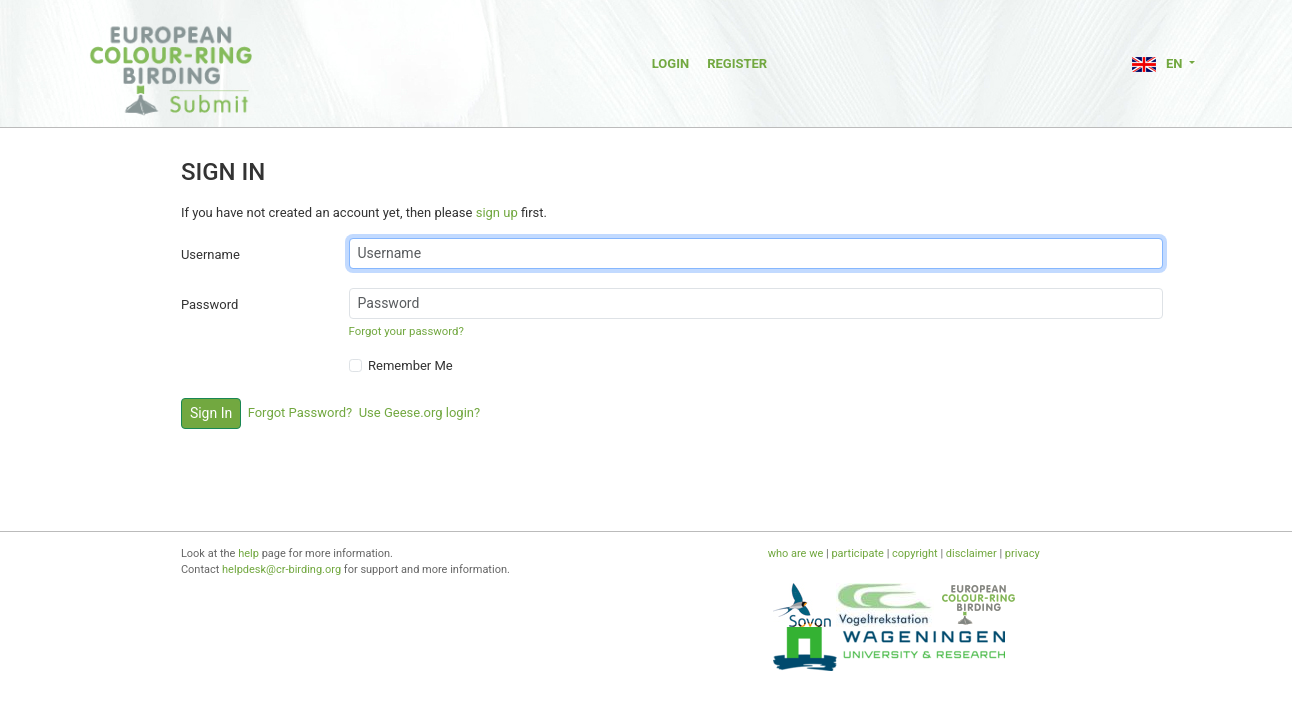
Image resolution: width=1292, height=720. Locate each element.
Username (210, 254)
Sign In (211, 413)
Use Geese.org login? (420, 412)
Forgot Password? (300, 412)
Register (737, 63)
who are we (796, 553)
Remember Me (410, 365)
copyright (915, 553)
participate (857, 553)
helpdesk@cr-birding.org (281, 569)
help (248, 553)
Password (209, 304)
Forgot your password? (406, 331)
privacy (1022, 553)
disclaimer (971, 553)
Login (670, 63)
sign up (497, 212)
